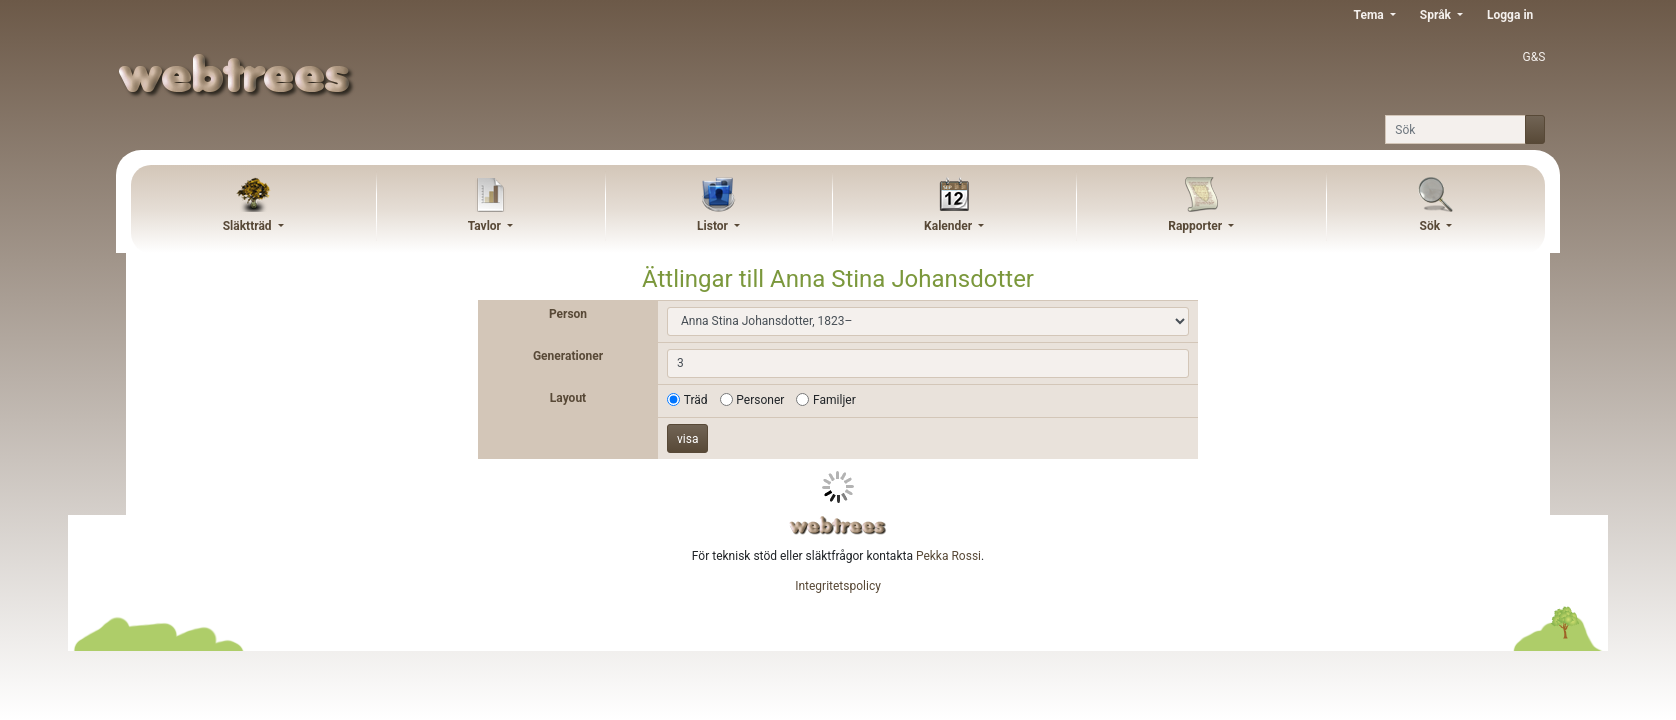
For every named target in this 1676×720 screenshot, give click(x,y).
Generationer (568, 356)
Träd (696, 400)
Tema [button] (1370, 15)
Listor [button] (714, 226)
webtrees (838, 525)
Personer (760, 400)
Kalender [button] (949, 226)
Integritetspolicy (838, 586)
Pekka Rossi (948, 556)
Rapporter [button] (1196, 226)
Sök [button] (1432, 226)
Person (568, 314)
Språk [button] (1437, 15)
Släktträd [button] (249, 226)
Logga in (1510, 15)
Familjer (834, 400)
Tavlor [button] (486, 226)
